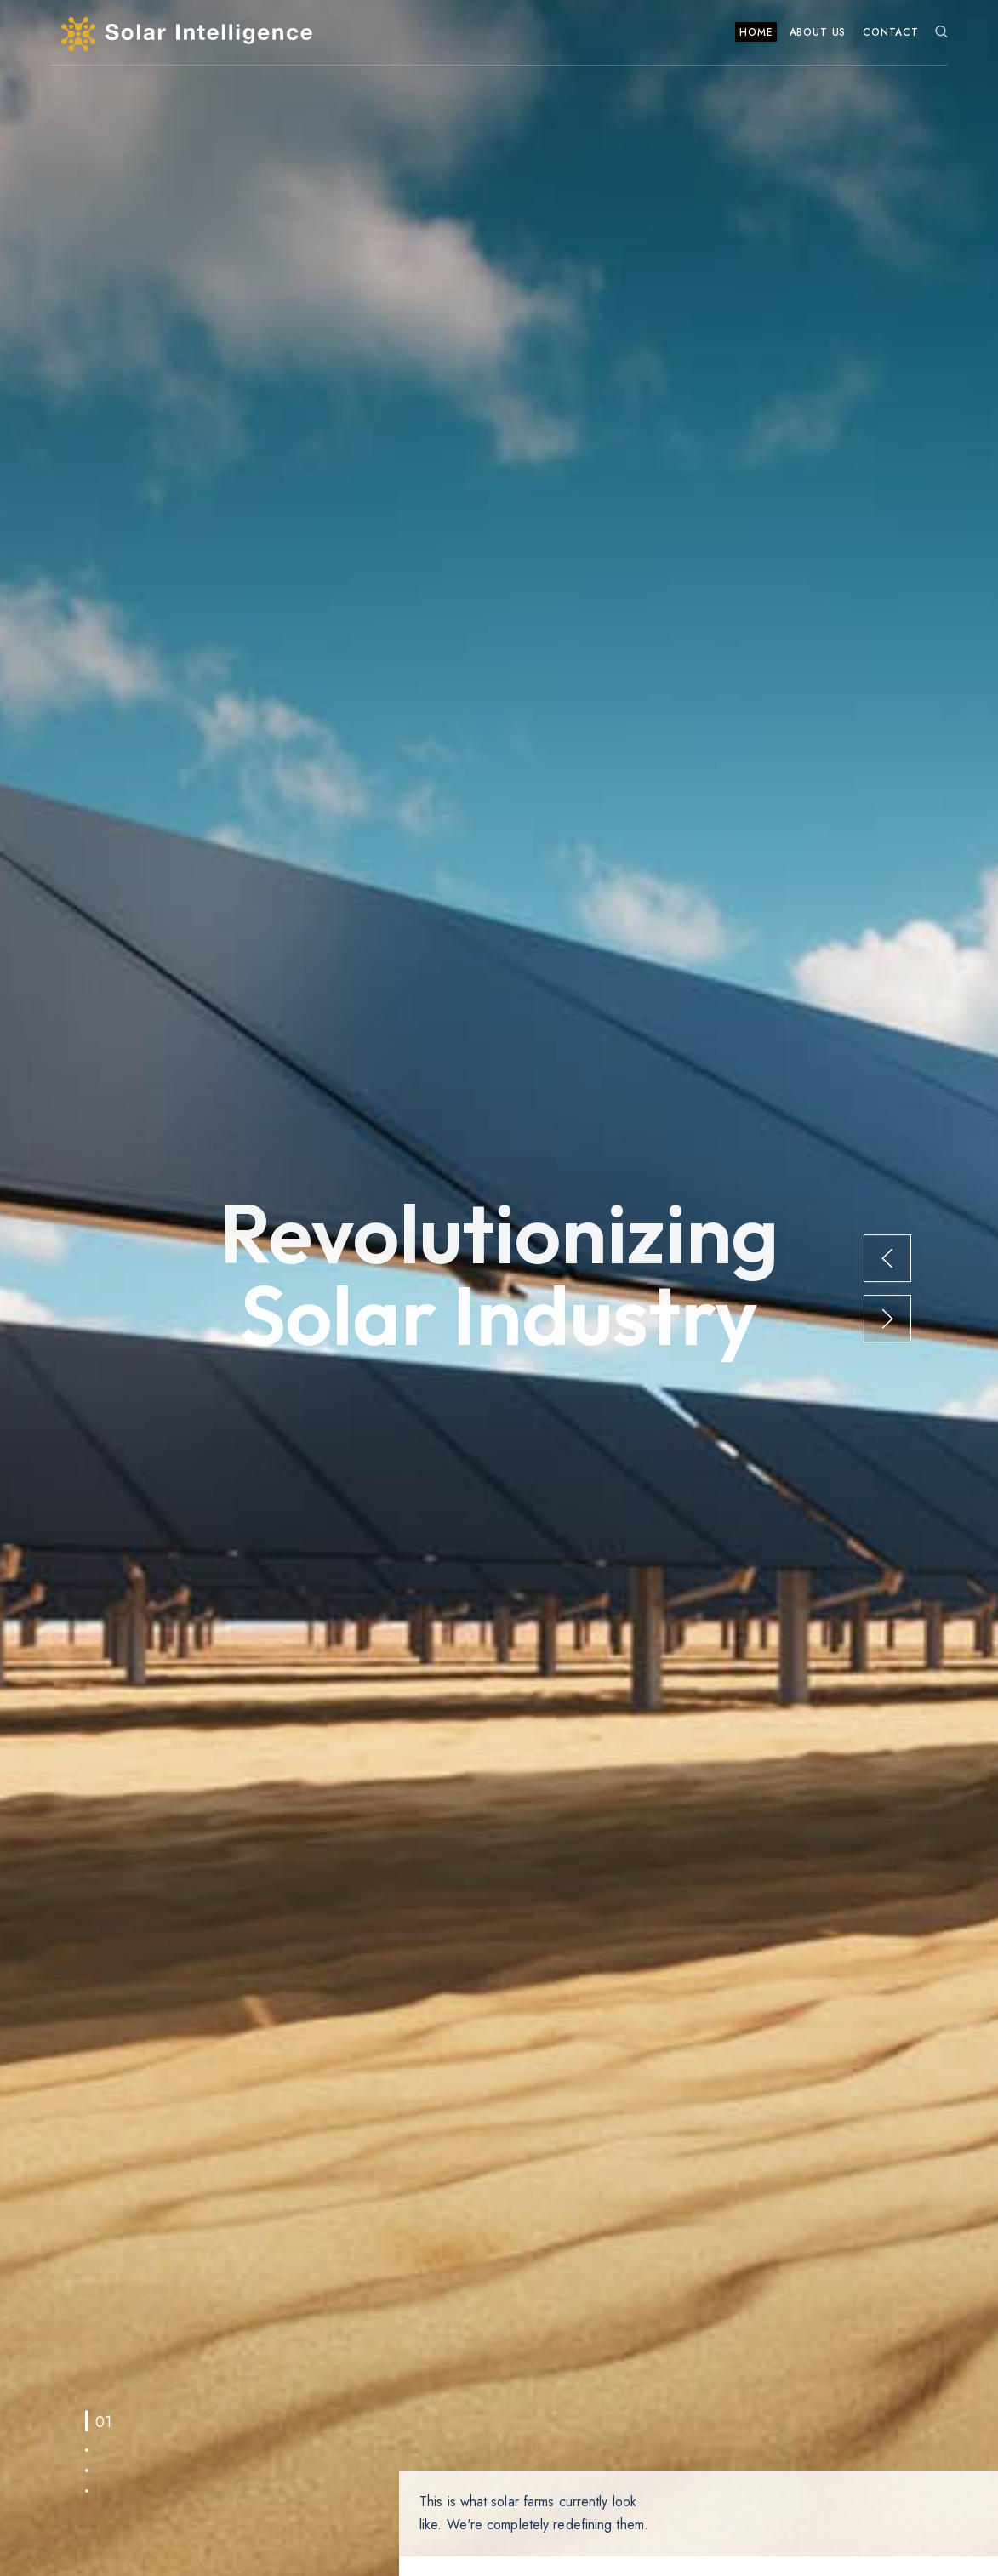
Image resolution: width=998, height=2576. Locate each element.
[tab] (86, 2420)
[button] (887, 1256)
